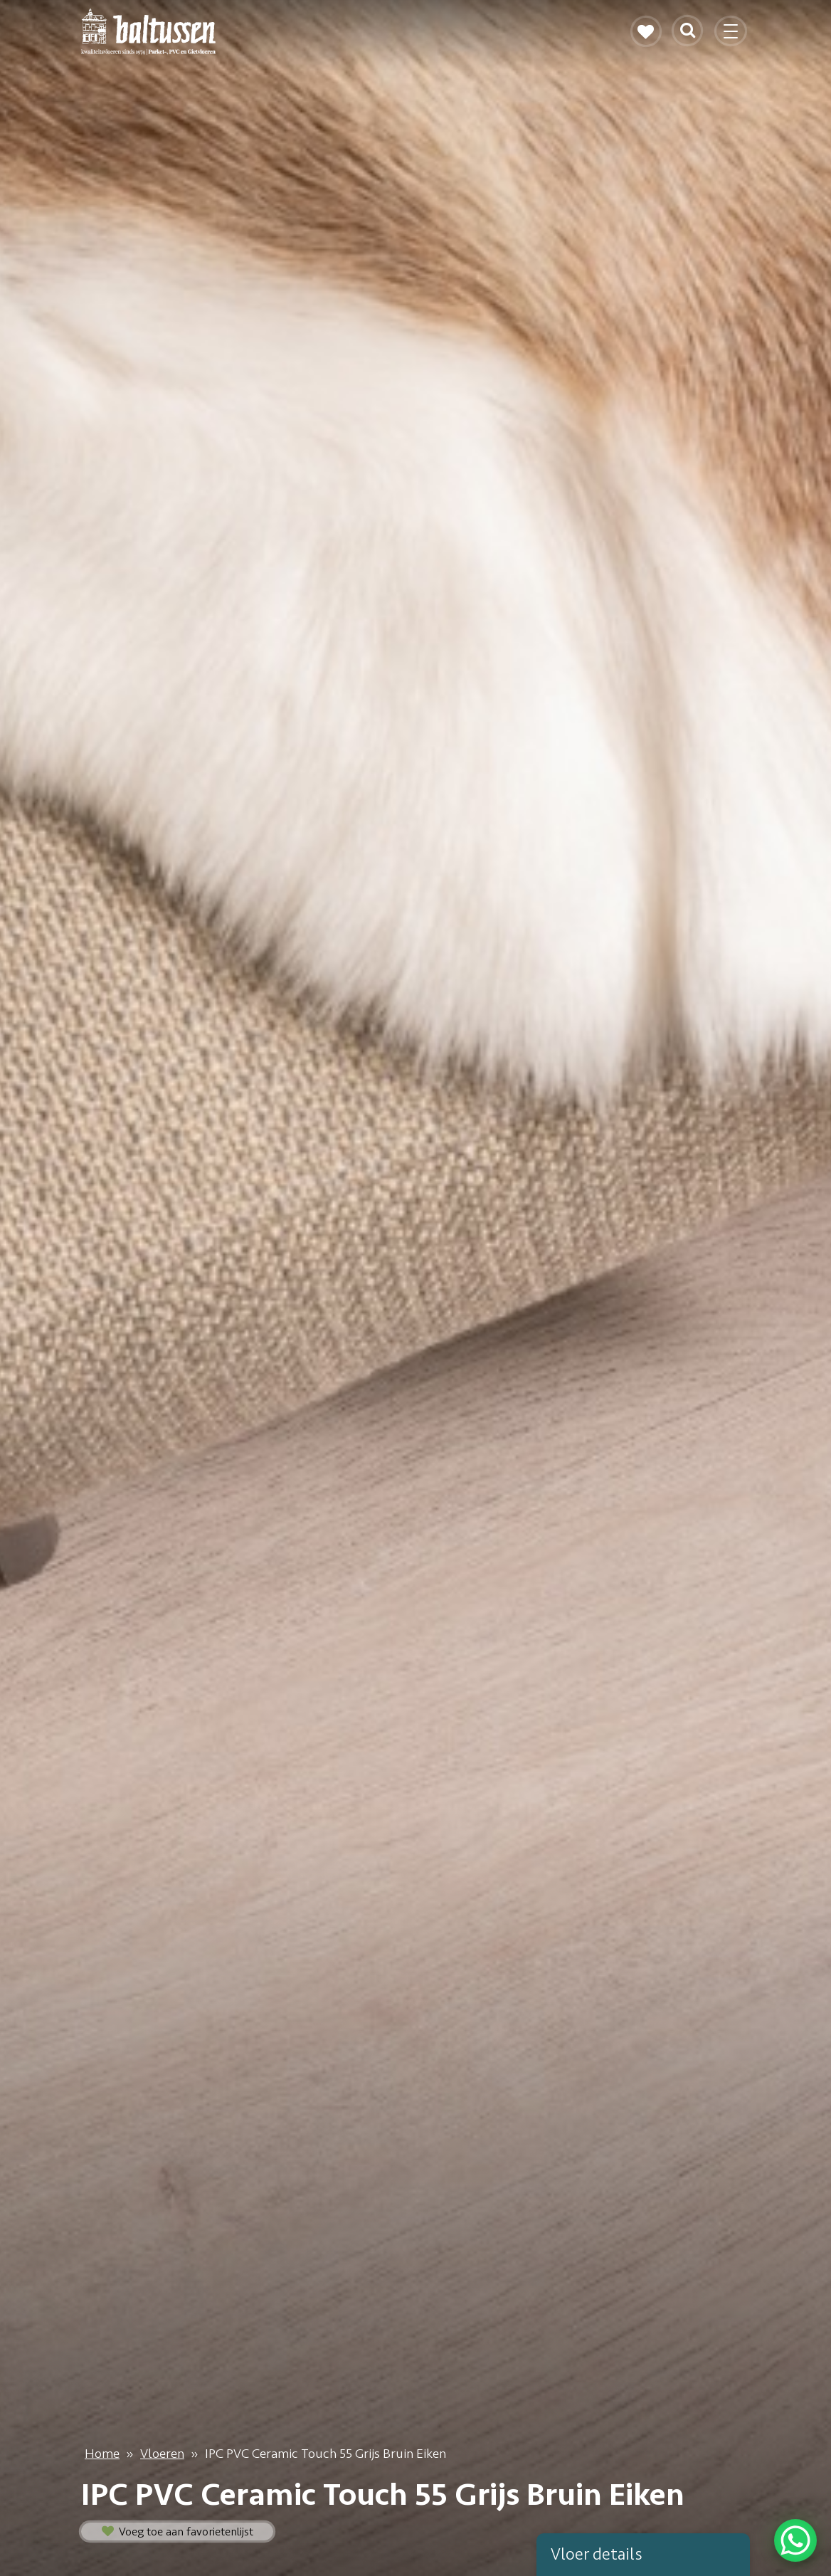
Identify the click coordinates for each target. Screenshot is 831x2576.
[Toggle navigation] (732, 37)
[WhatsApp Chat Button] (795, 2540)
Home (102, 2453)
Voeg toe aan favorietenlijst (177, 2531)
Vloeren (162, 2453)
